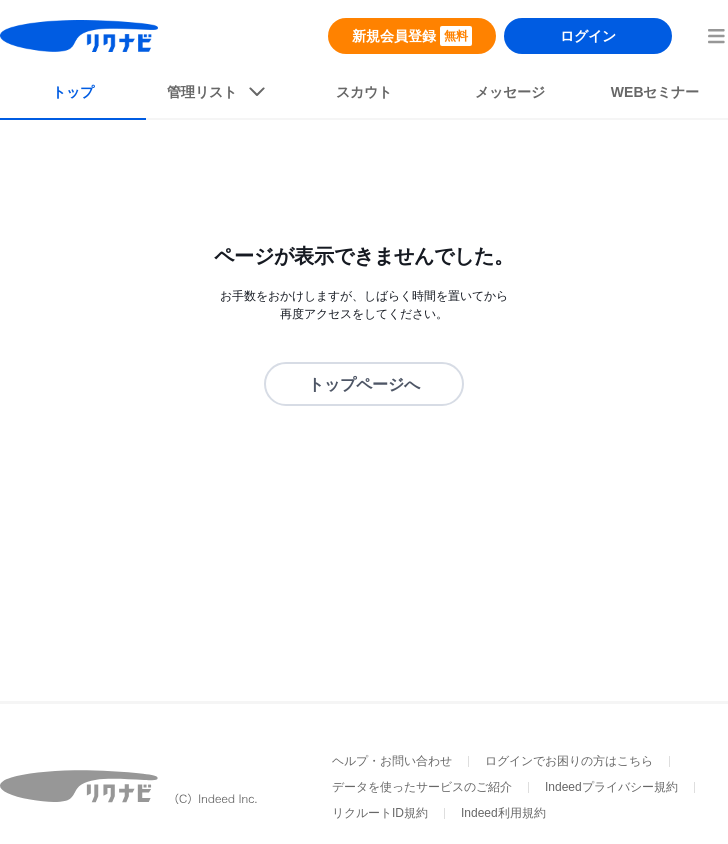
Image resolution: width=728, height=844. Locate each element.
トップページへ (364, 384)
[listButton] (219, 96)
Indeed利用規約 (503, 813)
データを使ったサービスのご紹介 (422, 787)
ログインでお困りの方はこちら (569, 761)
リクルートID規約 (380, 813)
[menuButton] (716, 36)
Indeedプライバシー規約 (611, 787)
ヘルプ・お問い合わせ (392, 761)
